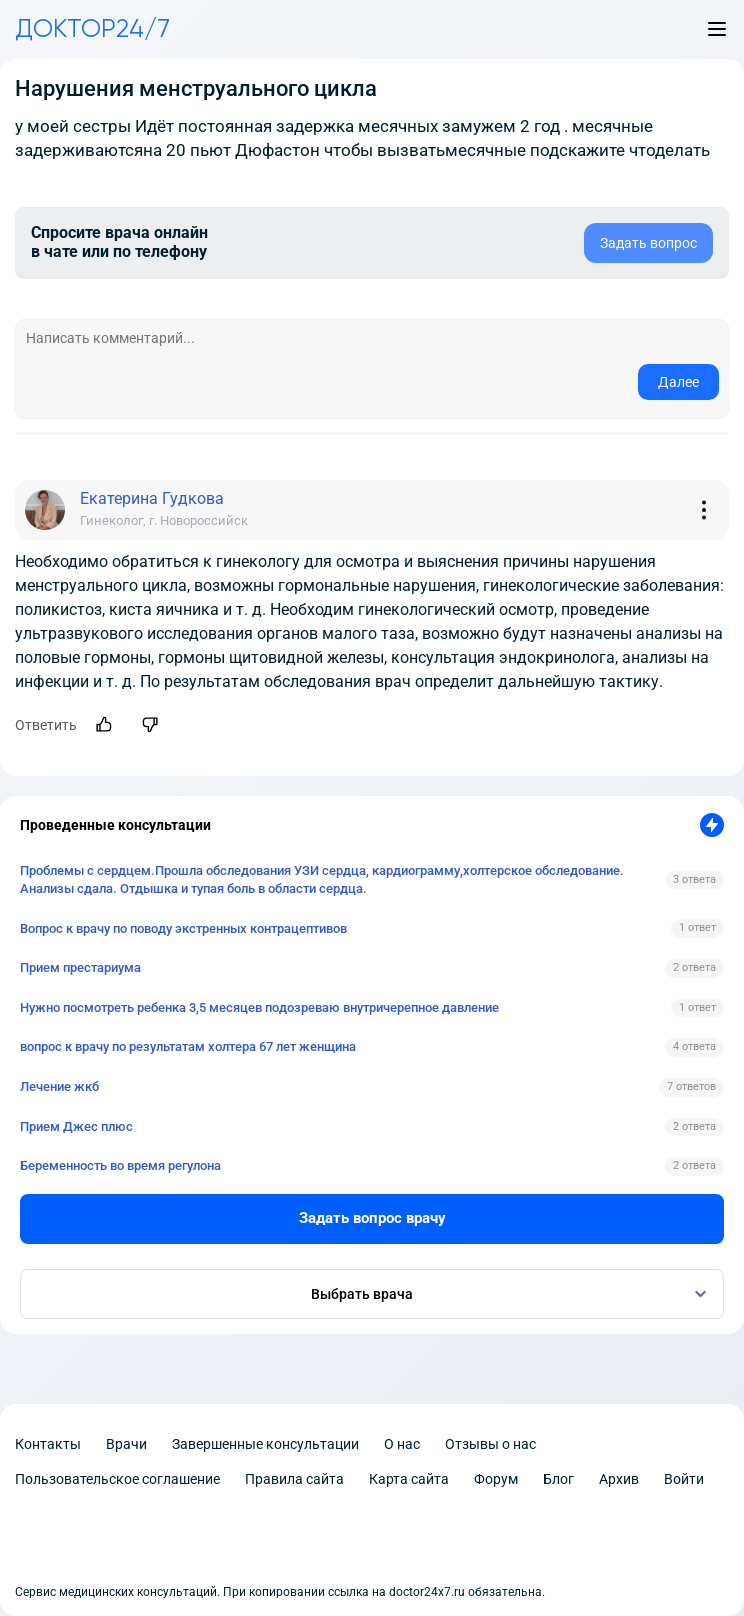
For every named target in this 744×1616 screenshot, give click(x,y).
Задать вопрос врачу (372, 1218)
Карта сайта (409, 1479)
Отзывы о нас (490, 1444)
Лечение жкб (59, 1086)
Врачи (126, 1444)
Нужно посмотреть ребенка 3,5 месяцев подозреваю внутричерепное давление (259, 1007)
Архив (619, 1479)
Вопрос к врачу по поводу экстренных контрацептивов (183, 928)
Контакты (48, 1444)
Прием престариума (80, 967)
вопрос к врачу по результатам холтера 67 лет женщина (188, 1046)
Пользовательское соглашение (117, 1479)
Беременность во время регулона (120, 1165)
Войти (684, 1479)
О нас (402, 1444)
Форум (496, 1479)
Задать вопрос (648, 243)
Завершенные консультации (265, 1444)
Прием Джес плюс (76, 1126)
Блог (558, 1479)
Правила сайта (294, 1479)
